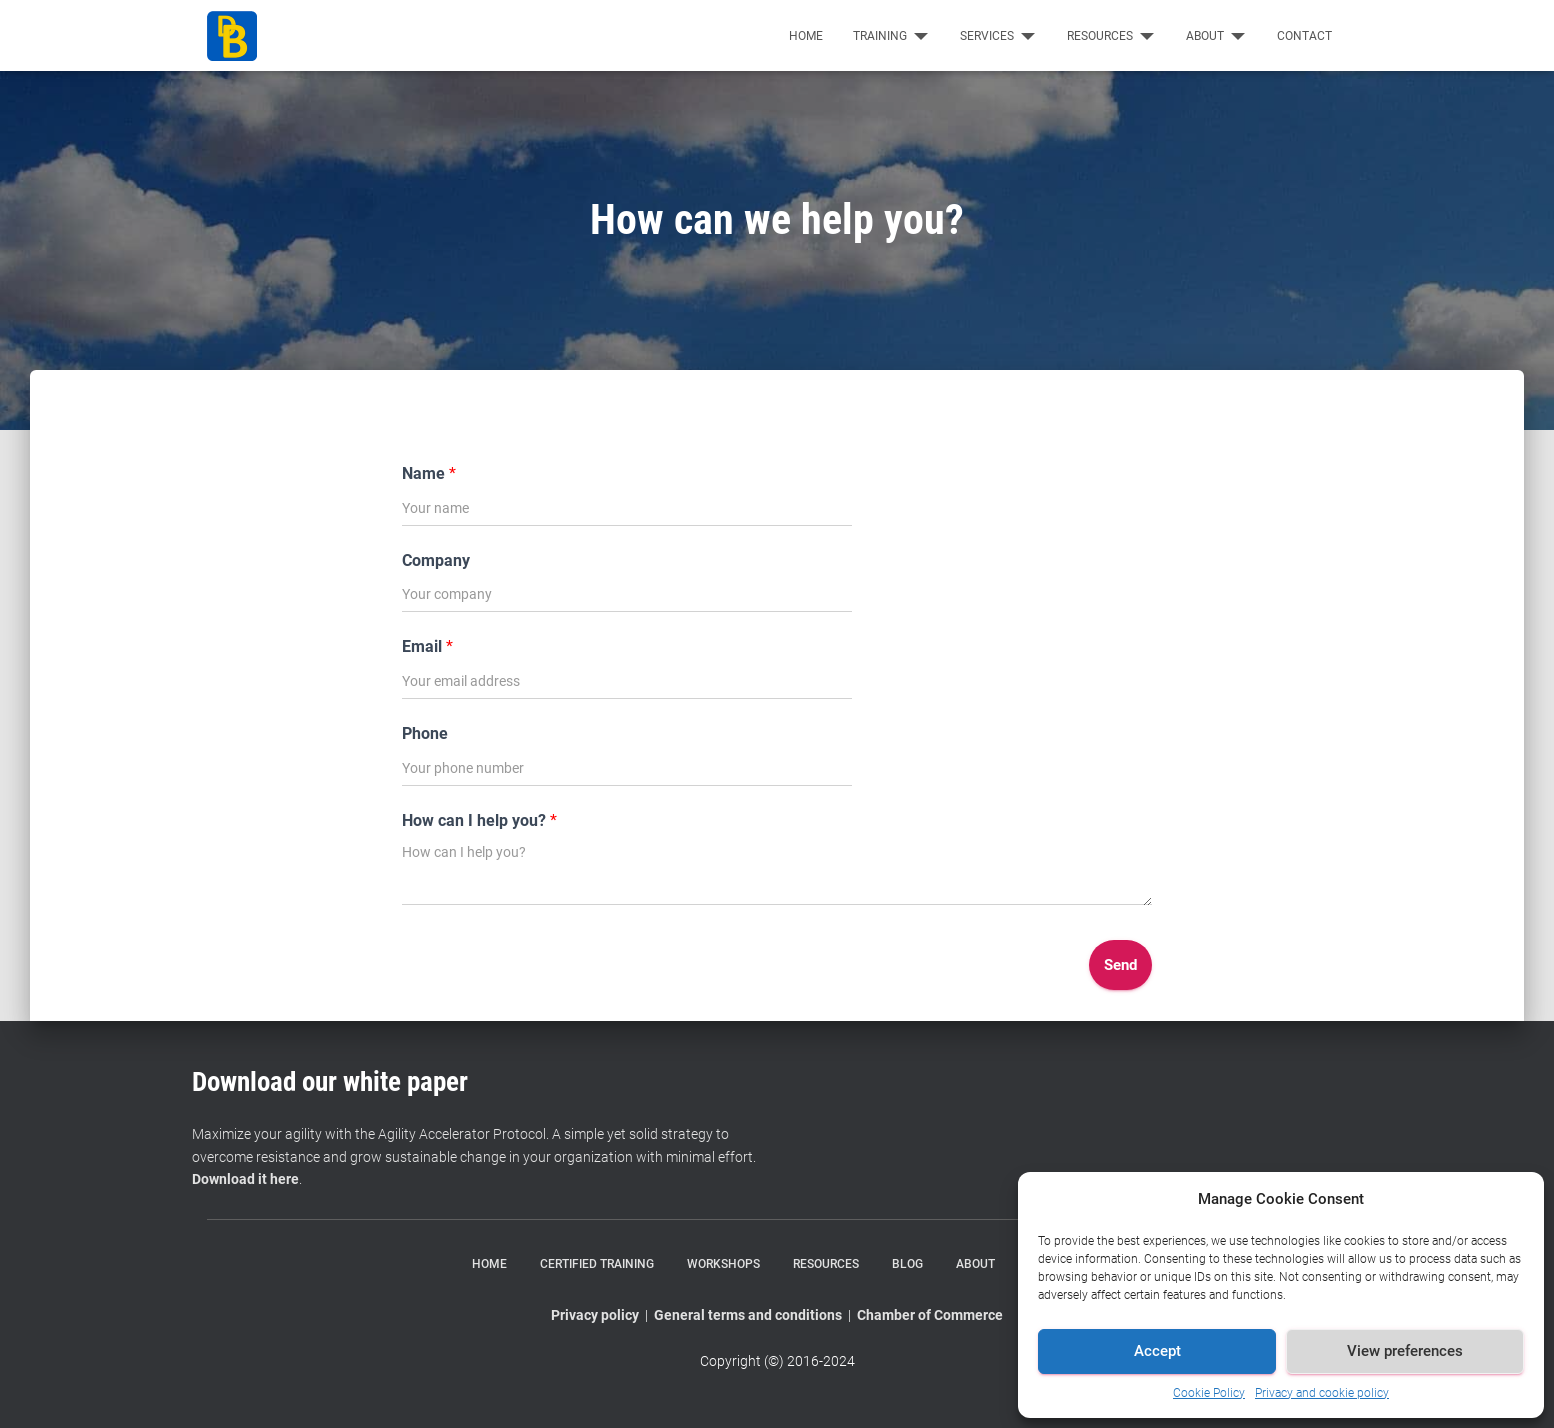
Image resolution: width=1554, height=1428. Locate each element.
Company (436, 560)
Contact (1304, 36)
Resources (1111, 36)
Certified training (597, 1264)
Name (429, 473)
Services (998, 36)
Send (1120, 965)
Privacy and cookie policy (1322, 1393)
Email (427, 646)
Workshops (723, 1264)
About (1216, 36)
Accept (1157, 1351)
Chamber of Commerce (930, 1315)
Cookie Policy (1209, 1393)
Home (806, 36)
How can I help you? (479, 820)
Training (891, 36)
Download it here (245, 1179)
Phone (425, 733)
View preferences (1405, 1351)
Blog (907, 1264)
